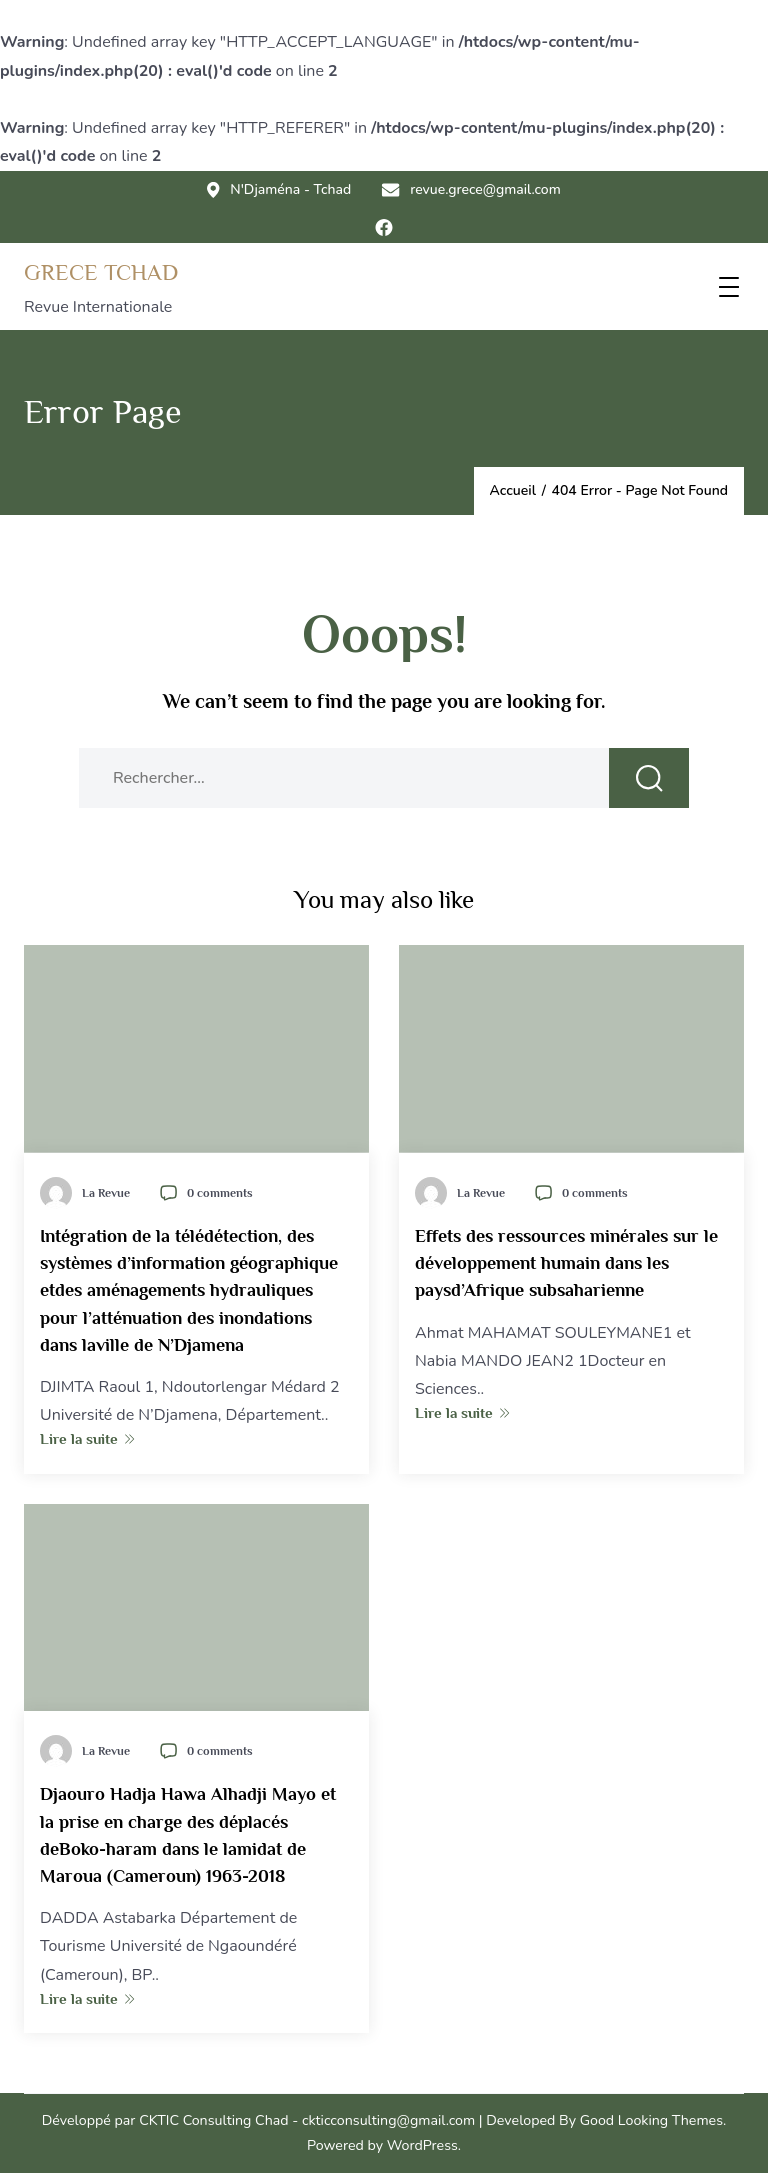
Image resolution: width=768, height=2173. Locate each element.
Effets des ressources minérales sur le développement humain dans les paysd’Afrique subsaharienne (566, 1263)
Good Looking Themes (651, 2120)
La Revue (106, 1193)
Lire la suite (87, 1438)
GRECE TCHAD (101, 272)
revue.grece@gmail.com (471, 190)
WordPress (422, 2145)
